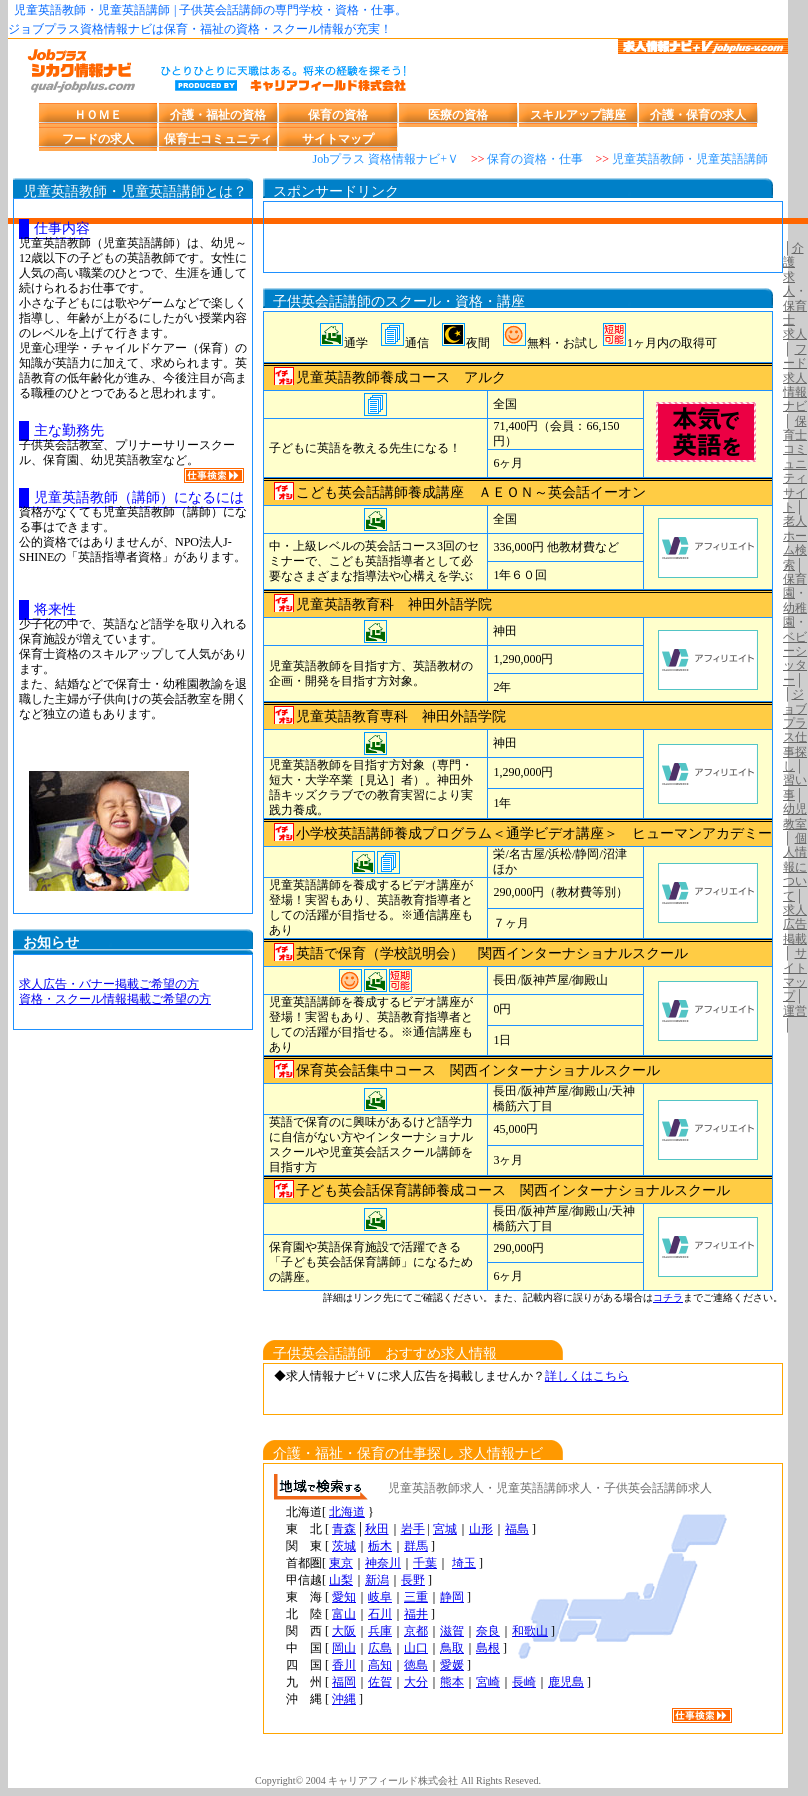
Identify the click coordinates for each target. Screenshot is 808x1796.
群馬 (416, 1546)
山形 (481, 1529)
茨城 (344, 1546)
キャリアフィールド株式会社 (393, 1780)
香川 (344, 1665)
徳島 (416, 1665)
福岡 (344, 1682)
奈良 (488, 1631)
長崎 (524, 1682)
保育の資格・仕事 (535, 159)
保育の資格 (338, 115)
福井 (416, 1614)
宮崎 (488, 1682)
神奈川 (383, 1563)
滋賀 (452, 1631)
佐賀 (380, 1682)
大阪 (344, 1631)
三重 (416, 1597)
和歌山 (530, 1631)
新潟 (377, 1580)
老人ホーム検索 (795, 542)
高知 (380, 1665)
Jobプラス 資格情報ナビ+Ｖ (385, 159)
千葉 (425, 1563)
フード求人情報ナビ (795, 378)
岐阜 (380, 1597)
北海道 (347, 1512)
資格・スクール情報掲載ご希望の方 (115, 999)
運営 (795, 1011)
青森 (344, 1529)
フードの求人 (98, 139)
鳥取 (452, 1648)
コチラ (668, 1297)
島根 (488, 1648)
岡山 (344, 1648)
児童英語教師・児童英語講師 (690, 159)
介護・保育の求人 (698, 115)
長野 (413, 1580)
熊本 (452, 1682)
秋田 (377, 1529)
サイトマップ (338, 139)
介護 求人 (793, 269)
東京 (341, 1563)
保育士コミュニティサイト (795, 464)
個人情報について (795, 867)
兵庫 (380, 1631)
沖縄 (344, 1699)
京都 (416, 1631)
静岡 (452, 1597)
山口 (416, 1648)
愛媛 (452, 1665)
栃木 (380, 1546)
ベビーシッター (795, 658)
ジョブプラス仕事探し (795, 730)
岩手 (413, 1529)
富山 (344, 1614)
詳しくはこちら (587, 1376)
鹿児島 (566, 1682)
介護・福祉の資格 (218, 115)
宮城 (445, 1529)
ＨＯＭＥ (98, 115)
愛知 (344, 1597)
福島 (517, 1529)
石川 (380, 1614)
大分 (416, 1682)
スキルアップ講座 (578, 115)
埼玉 (464, 1563)
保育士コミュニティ (218, 139)
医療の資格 (458, 115)
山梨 (341, 1580)
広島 (380, 1648)
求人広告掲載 (795, 924)
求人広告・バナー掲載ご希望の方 (109, 984)
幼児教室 (795, 816)
